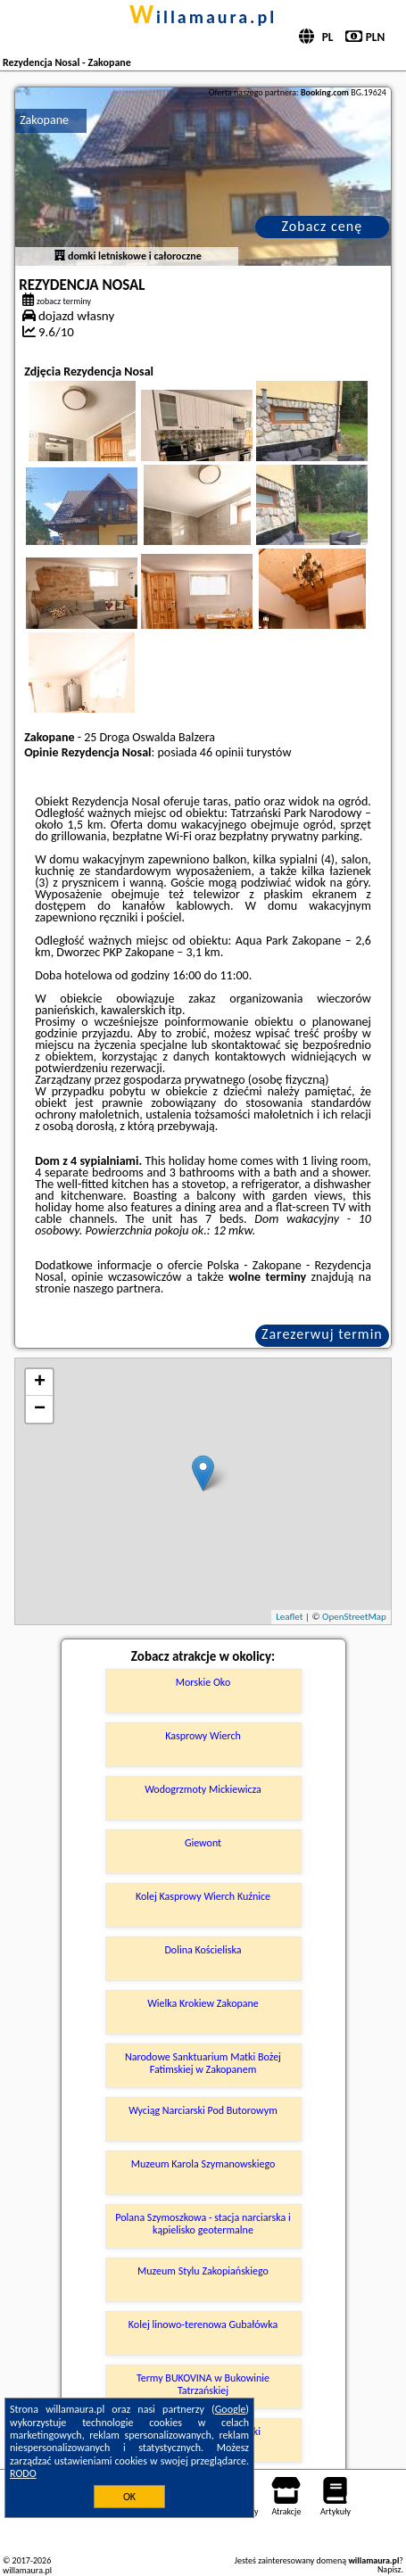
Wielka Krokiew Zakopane (203, 2003)
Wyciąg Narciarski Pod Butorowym (203, 2110)
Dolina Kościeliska (202, 1950)
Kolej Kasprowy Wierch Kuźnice (203, 1896)
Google (230, 2409)
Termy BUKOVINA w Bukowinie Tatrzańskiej (203, 2384)
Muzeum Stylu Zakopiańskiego (203, 2271)
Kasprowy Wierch (203, 1736)
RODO (23, 2473)
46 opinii (222, 752)
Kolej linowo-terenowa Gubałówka (203, 2324)
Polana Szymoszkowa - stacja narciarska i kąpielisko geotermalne (202, 2223)
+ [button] (40, 1382)
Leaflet (289, 1616)
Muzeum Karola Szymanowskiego (203, 2164)
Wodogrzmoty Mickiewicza (203, 1789)
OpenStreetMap (354, 1616)
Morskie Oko (203, 1682)
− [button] (40, 1409)
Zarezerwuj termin (322, 1333)
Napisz (389, 2569)
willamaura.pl (203, 17)
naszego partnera (117, 1288)
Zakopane (44, 120)
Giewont (203, 1843)
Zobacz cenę (322, 226)
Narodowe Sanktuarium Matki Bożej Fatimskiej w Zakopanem (203, 2063)
